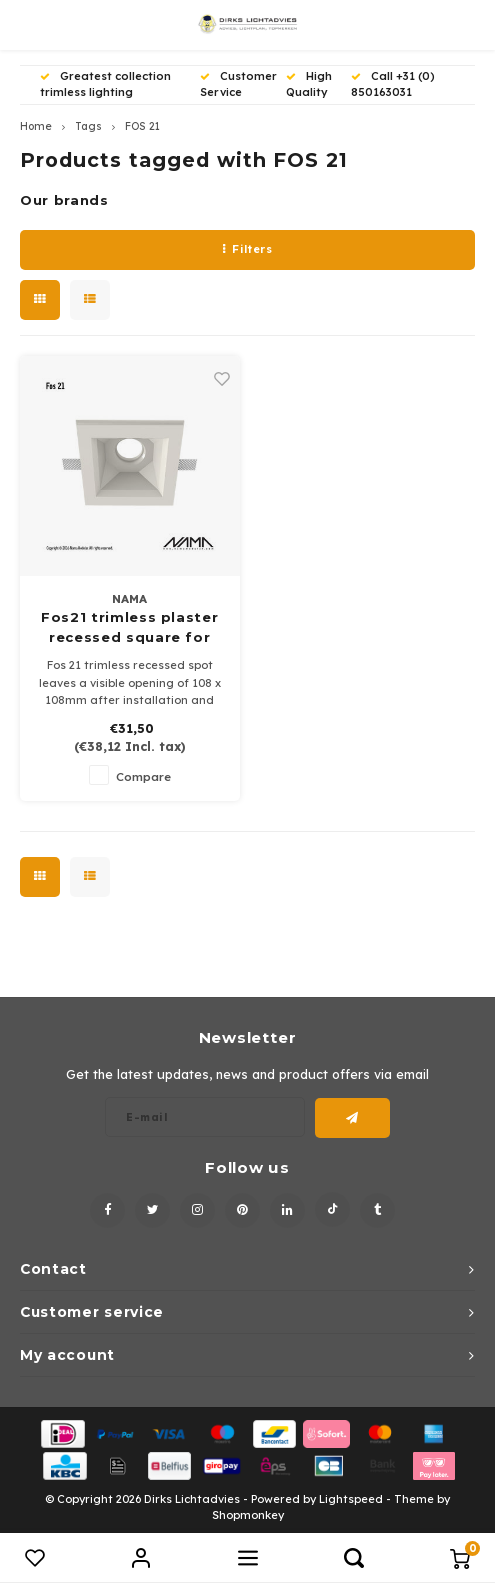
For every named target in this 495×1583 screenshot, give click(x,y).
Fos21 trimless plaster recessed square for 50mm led (129, 628)
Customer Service (238, 84)
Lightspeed (351, 1499)
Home (36, 126)
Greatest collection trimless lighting (105, 84)
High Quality (309, 84)
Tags (88, 126)
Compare (143, 776)
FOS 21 (142, 126)
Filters (247, 249)
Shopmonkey (248, 1515)
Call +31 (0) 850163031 (393, 84)
